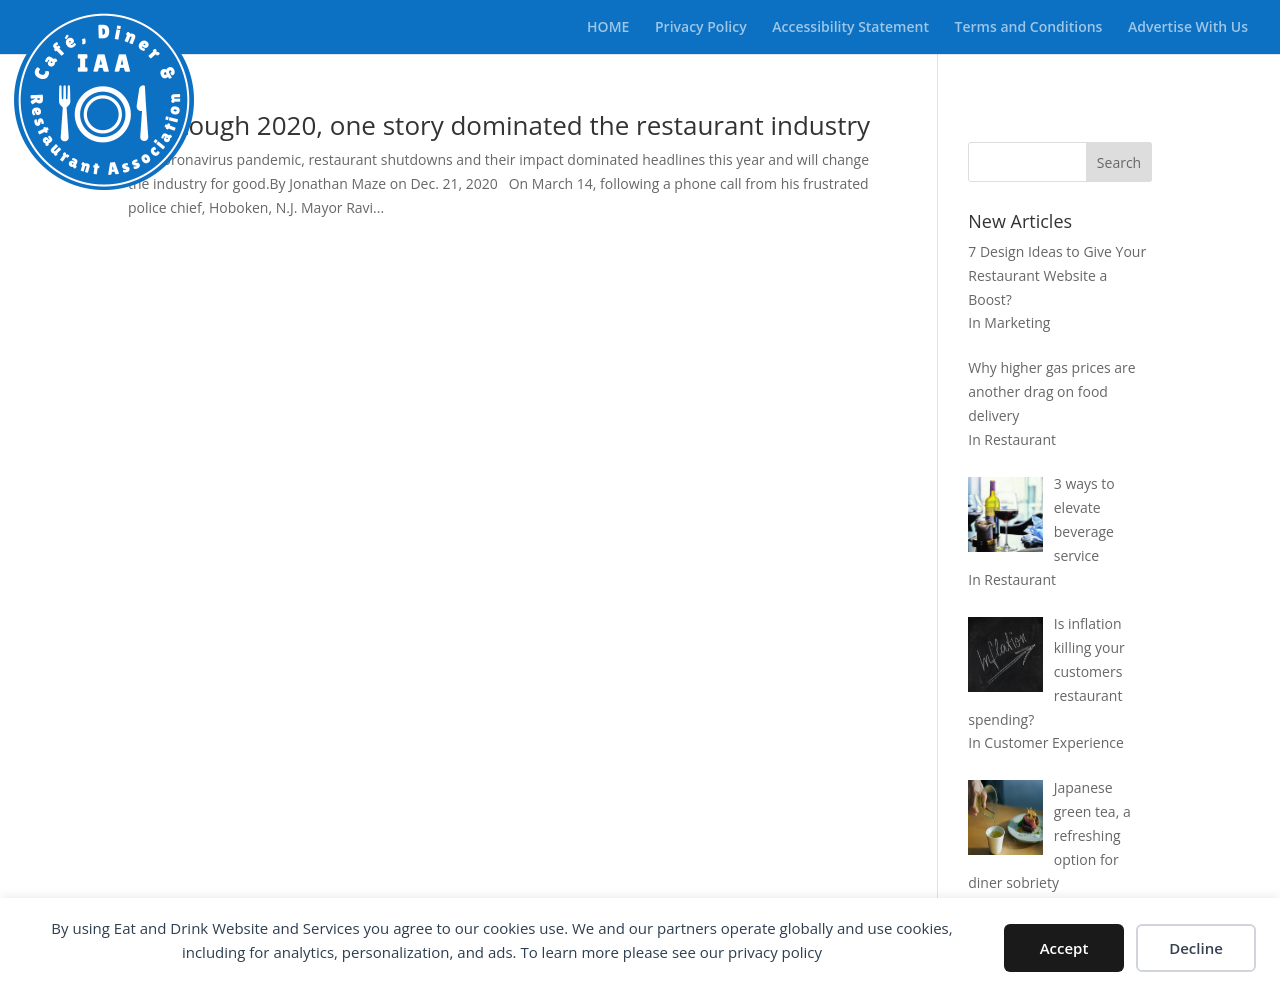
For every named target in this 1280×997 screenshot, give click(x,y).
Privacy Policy (701, 28)
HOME (608, 28)
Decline (1196, 948)
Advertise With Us (1188, 28)
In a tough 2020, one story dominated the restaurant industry (499, 125)
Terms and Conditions (1029, 28)
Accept (1064, 948)
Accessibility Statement (850, 28)
